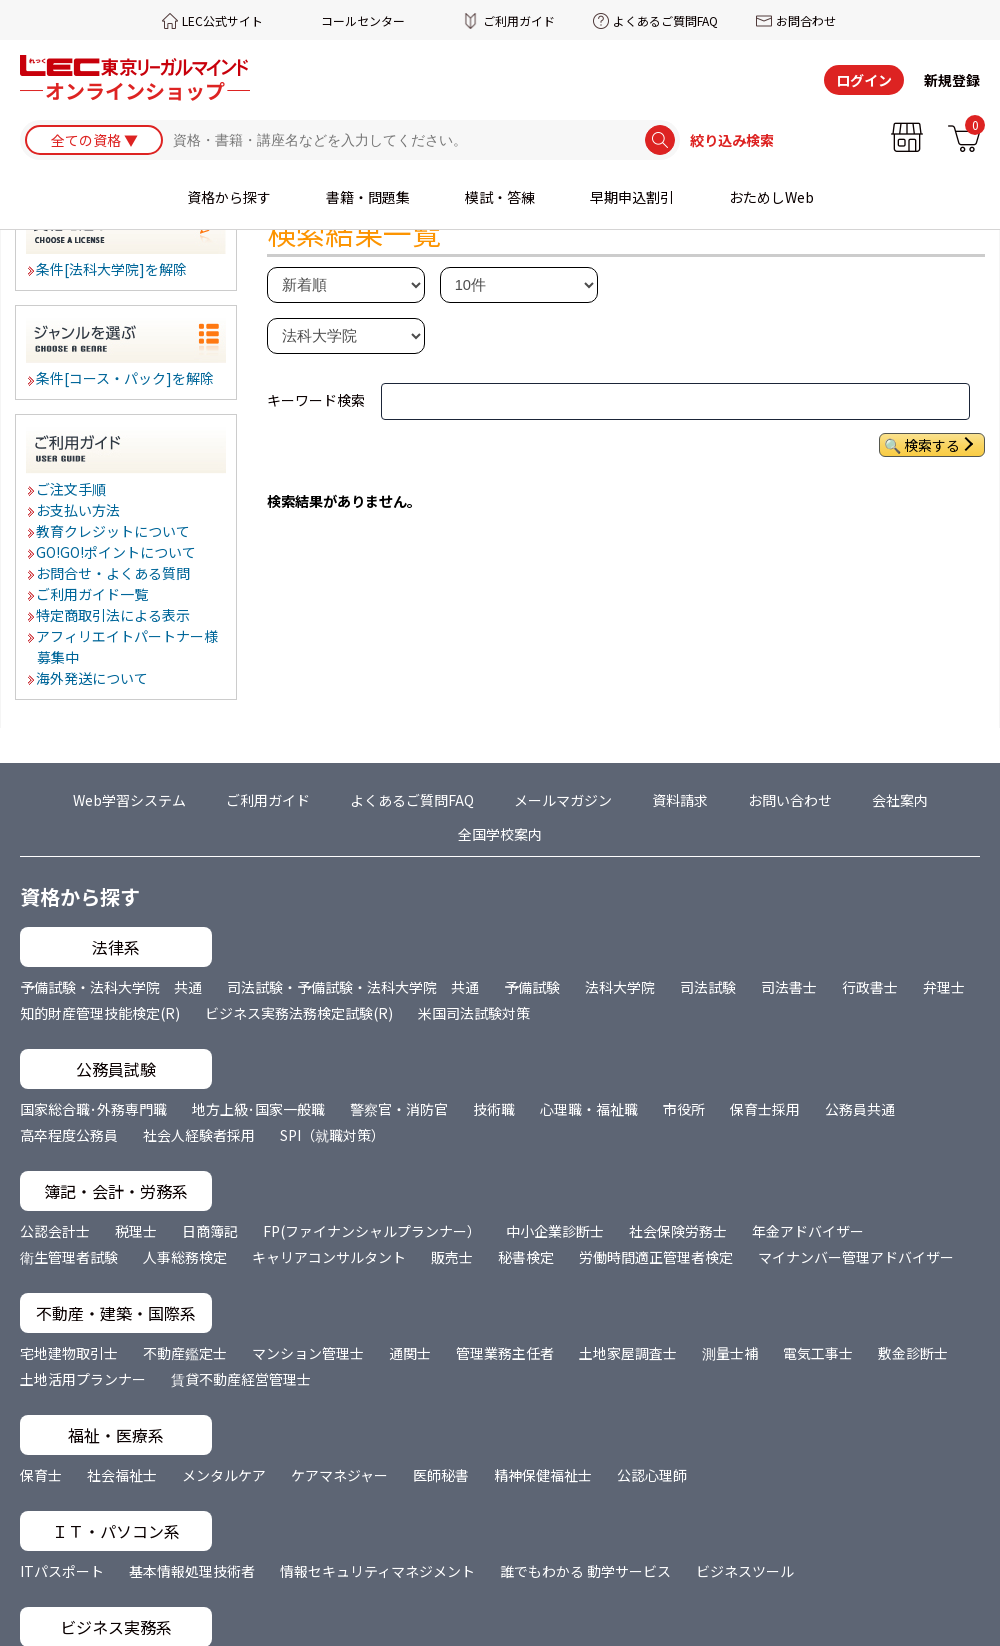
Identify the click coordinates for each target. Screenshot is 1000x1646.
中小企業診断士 (555, 1231)
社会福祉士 (122, 1475)
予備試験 (532, 987)
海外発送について (93, 678)
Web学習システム (129, 800)
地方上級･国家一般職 (258, 1109)
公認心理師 (652, 1475)
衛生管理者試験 (69, 1257)
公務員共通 (860, 1109)
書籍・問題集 (368, 197)
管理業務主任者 (505, 1353)
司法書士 (789, 987)
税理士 (136, 1231)
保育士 (41, 1475)
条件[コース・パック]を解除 (126, 378)
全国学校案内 (500, 834)
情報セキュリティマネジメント (377, 1571)
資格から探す (229, 197)
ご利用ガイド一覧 (93, 594)
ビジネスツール (745, 1571)
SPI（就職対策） (332, 1135)
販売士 (452, 1257)
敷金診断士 (913, 1353)
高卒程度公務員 (69, 1135)
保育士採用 (765, 1109)
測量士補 (730, 1353)
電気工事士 (818, 1353)
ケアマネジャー (339, 1475)
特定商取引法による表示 (114, 615)
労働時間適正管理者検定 (656, 1257)
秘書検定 (526, 1257)
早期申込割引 (632, 197)
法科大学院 (620, 987)
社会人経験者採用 (199, 1135)
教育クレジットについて (114, 531)
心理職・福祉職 (589, 1109)
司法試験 (708, 987)
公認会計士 (55, 1231)
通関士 (410, 1353)
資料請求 (680, 800)
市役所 (684, 1109)
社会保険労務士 (678, 1231)
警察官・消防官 (399, 1109)
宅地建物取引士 (69, 1353)
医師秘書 (441, 1475)
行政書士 (870, 987)
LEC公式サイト (222, 20)
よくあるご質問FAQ (665, 20)
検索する (932, 445)
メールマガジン (563, 800)
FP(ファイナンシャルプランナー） (372, 1231)
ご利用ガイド (519, 20)
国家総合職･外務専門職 (93, 1109)
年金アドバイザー (808, 1231)
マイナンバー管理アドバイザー (856, 1257)
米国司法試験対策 (474, 1013)
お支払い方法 (79, 510)
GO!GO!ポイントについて (117, 552)
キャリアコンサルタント (329, 1257)
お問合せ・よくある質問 (114, 573)
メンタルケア (224, 1475)
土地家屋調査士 (628, 1353)
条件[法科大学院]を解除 (112, 269)
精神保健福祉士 (543, 1475)
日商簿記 (210, 1231)
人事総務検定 (185, 1257)
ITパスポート (62, 1571)
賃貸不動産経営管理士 (241, 1379)
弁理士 (944, 987)
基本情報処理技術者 (192, 1571)
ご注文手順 (72, 489)
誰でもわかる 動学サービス (585, 1571)
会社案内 (900, 800)
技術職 (494, 1109)
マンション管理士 (308, 1353)
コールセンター (363, 20)
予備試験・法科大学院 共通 (111, 987)
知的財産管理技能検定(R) (100, 1013)
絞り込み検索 (732, 140)
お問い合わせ (790, 800)
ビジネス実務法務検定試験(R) (299, 1013)
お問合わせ (806, 20)
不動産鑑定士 (185, 1353)
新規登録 (952, 80)
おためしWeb (771, 197)
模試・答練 (500, 197)
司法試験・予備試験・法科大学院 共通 (353, 987)
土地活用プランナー (83, 1379)
